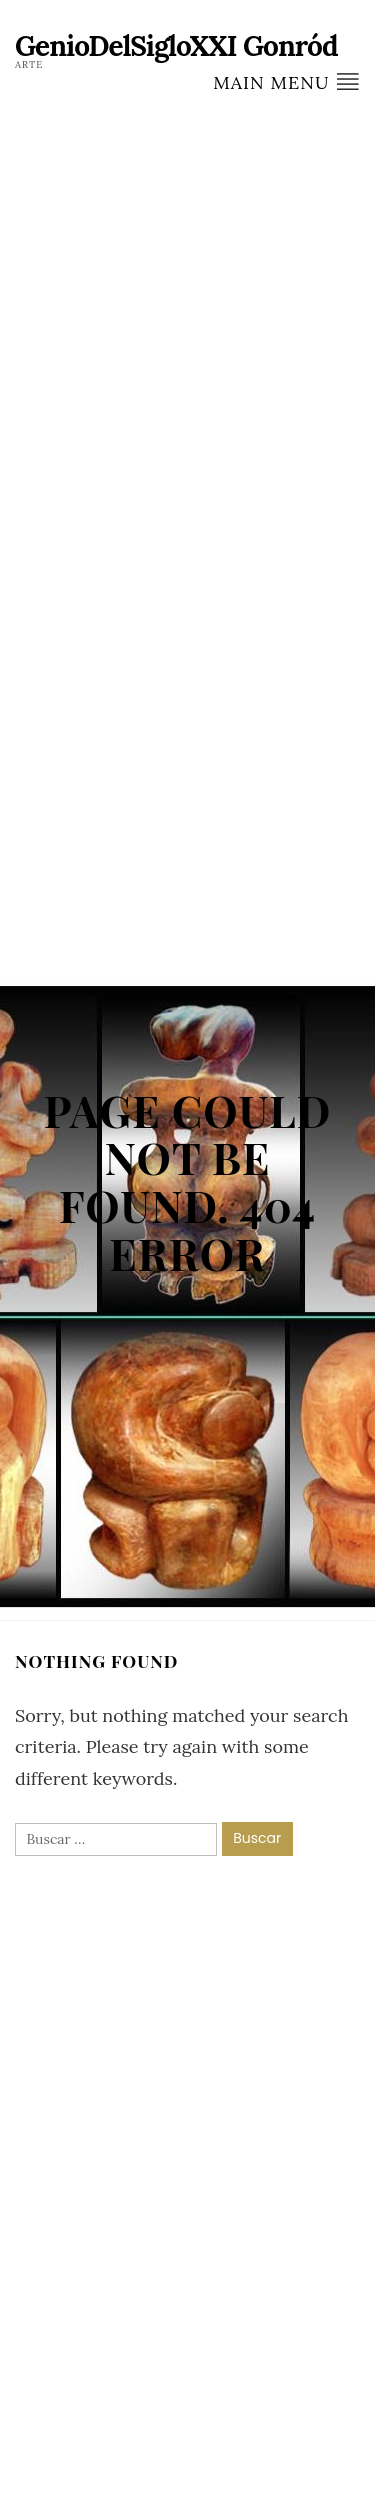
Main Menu (286, 81)
